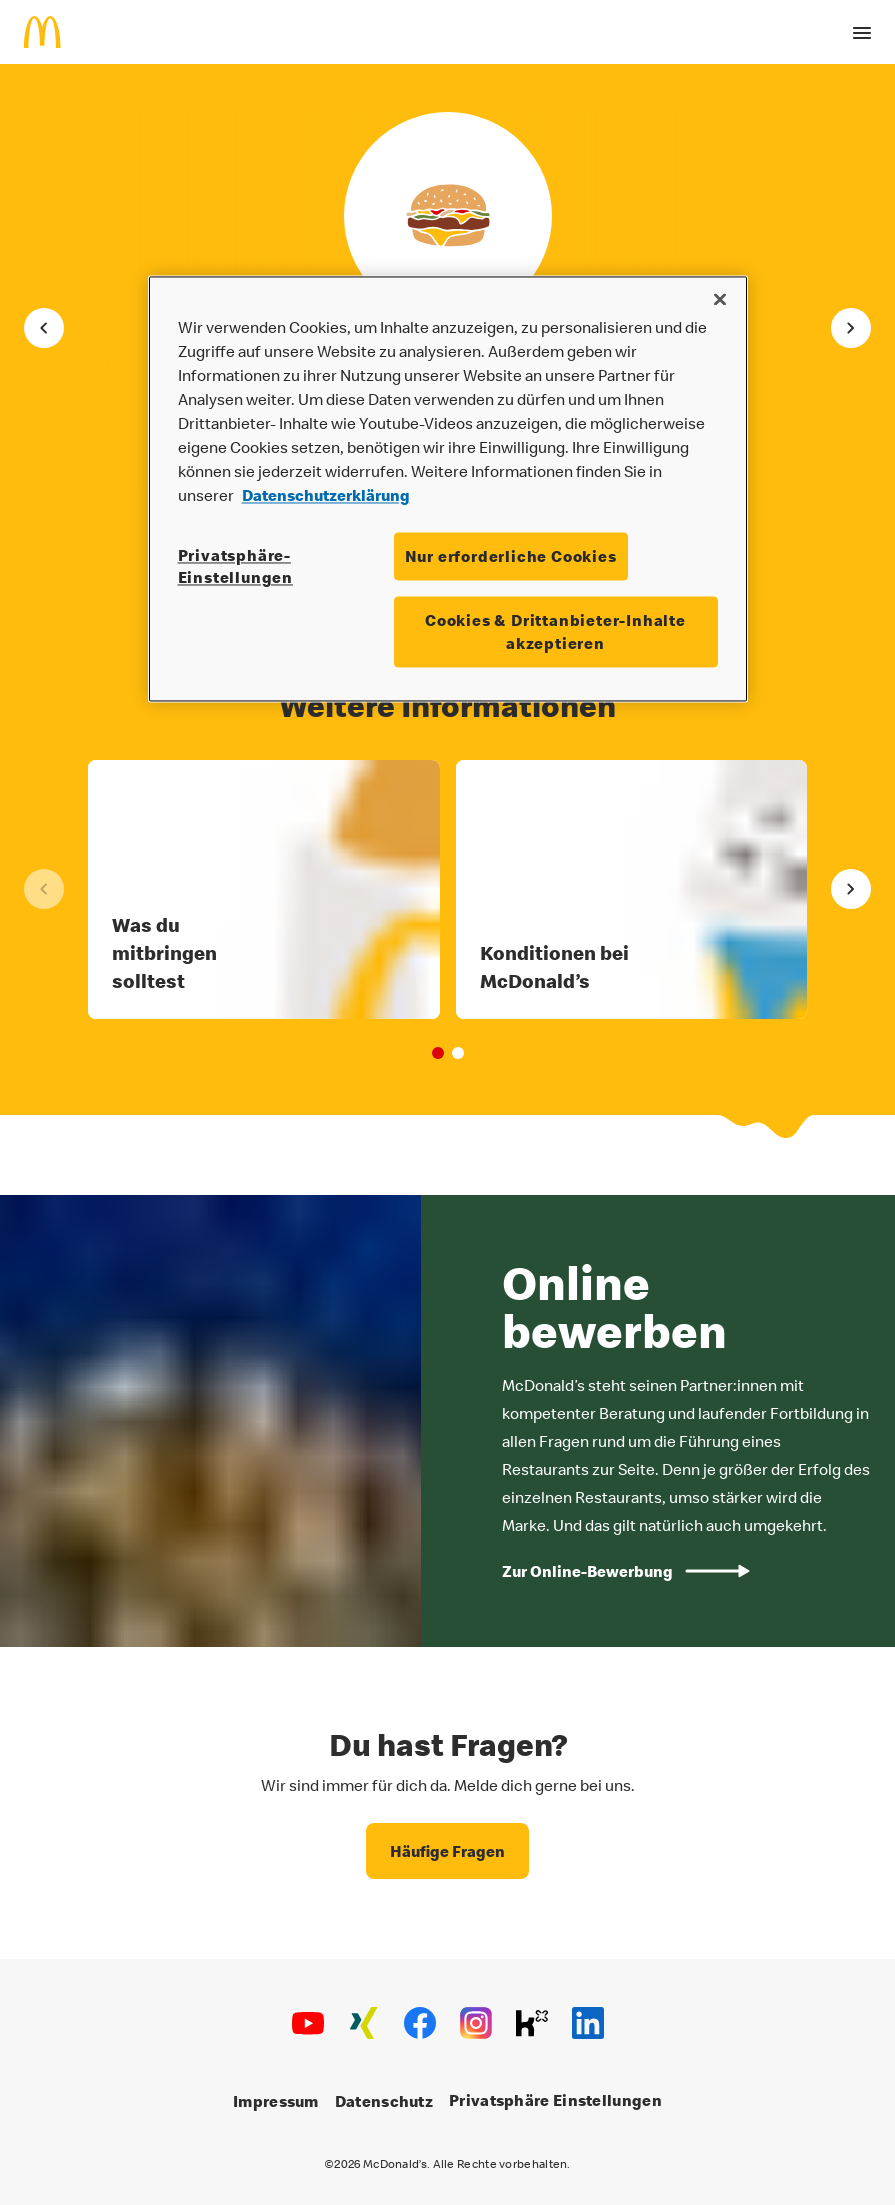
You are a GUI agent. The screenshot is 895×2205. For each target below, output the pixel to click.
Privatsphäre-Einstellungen (235, 566)
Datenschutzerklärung (326, 495)
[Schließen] (720, 299)
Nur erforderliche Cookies (511, 556)
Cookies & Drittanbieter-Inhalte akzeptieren (555, 632)
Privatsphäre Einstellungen (555, 2101)
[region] (448, 488)
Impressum (276, 2102)
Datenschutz (384, 2102)
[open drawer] (862, 33)
